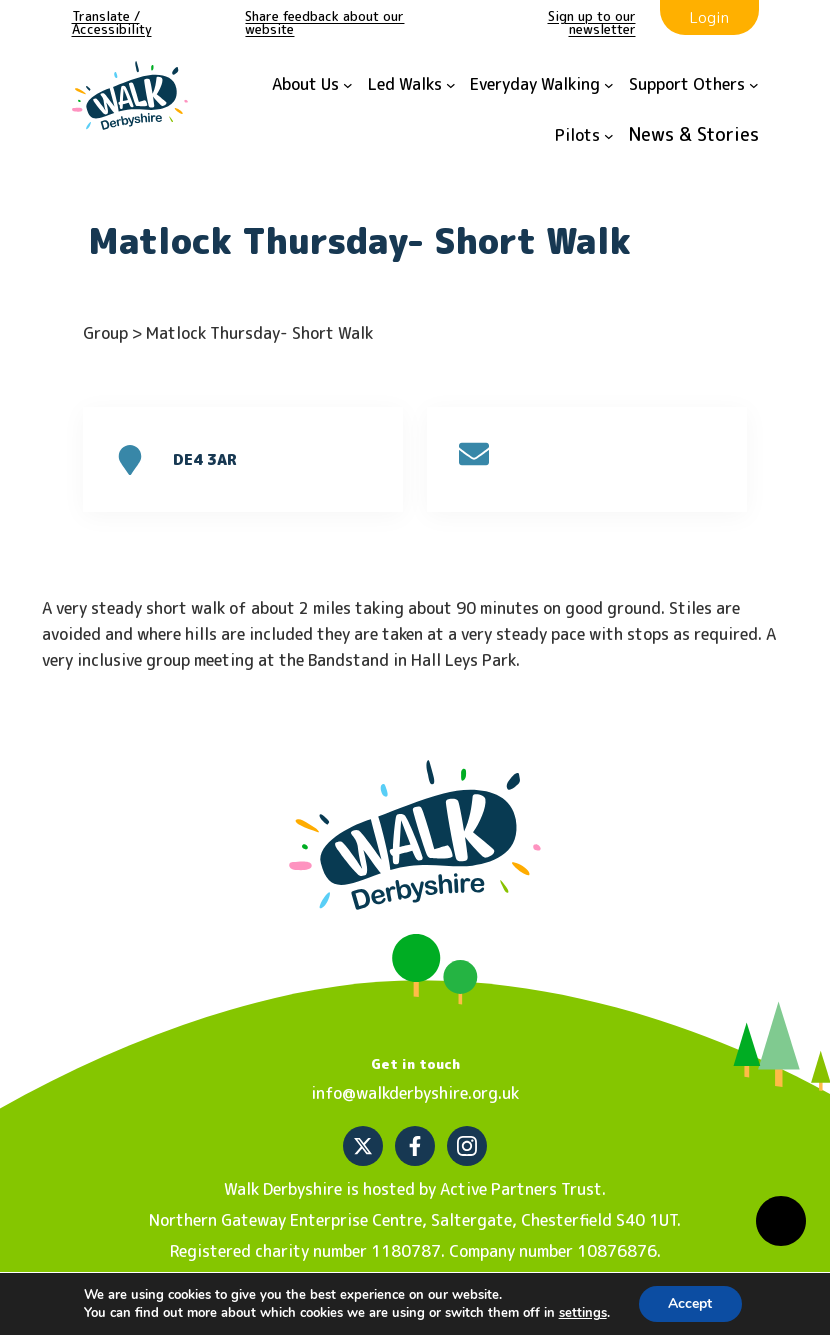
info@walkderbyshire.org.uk (415, 1093)
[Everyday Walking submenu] (542, 85)
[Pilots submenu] (584, 136)
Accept (690, 1303)
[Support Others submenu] (694, 85)
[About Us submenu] (312, 85)
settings (583, 1313)
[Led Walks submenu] (412, 85)
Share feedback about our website (324, 22)
